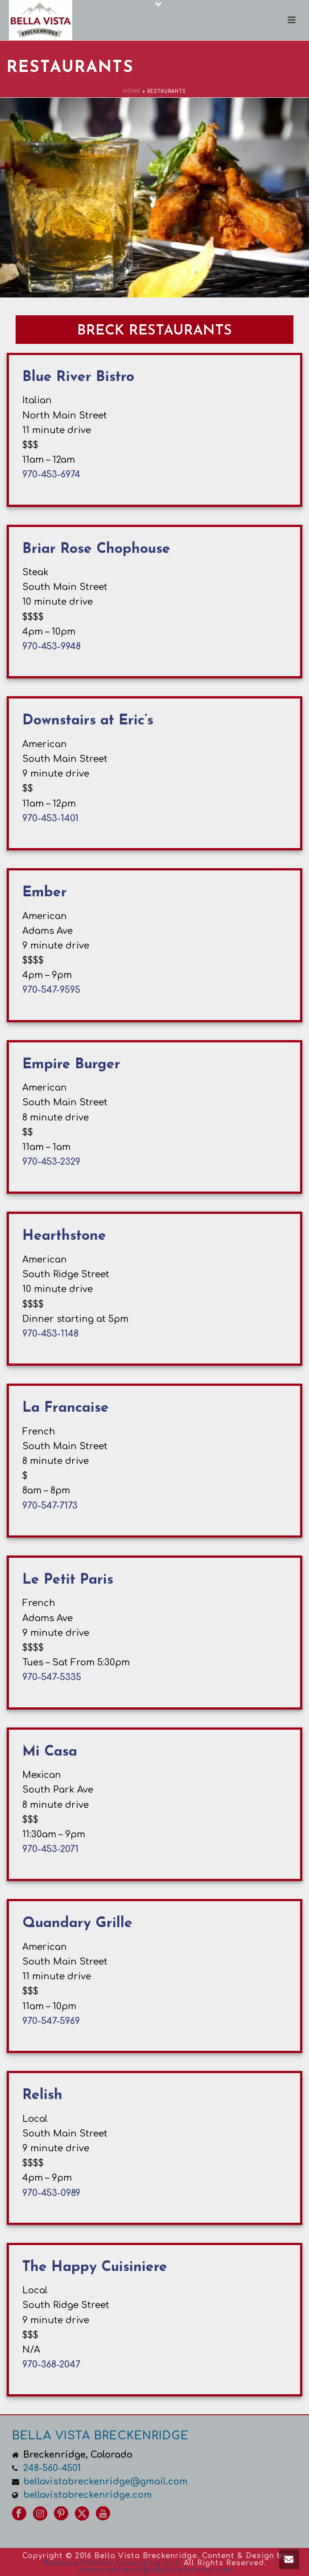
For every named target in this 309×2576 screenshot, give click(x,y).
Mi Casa (49, 1752)
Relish (42, 2095)
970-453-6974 (51, 474)
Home (132, 91)
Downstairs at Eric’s (87, 721)
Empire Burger (71, 1065)
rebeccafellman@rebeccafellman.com (154, 2570)
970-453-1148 (50, 1334)
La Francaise (65, 1408)
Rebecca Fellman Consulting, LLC (112, 2563)
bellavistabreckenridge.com (87, 2495)
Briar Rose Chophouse (96, 549)
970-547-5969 (51, 2021)
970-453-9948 (51, 646)
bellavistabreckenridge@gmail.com (105, 2482)
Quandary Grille (77, 1923)
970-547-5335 (51, 1677)
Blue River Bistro (78, 377)
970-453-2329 (51, 1162)
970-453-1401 (50, 818)
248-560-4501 (52, 2468)
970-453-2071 (50, 1849)
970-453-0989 (51, 2193)
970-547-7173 (50, 1506)
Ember (44, 893)
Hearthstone (64, 1236)
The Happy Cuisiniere (94, 2267)
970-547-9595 (51, 990)
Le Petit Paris (67, 1580)
